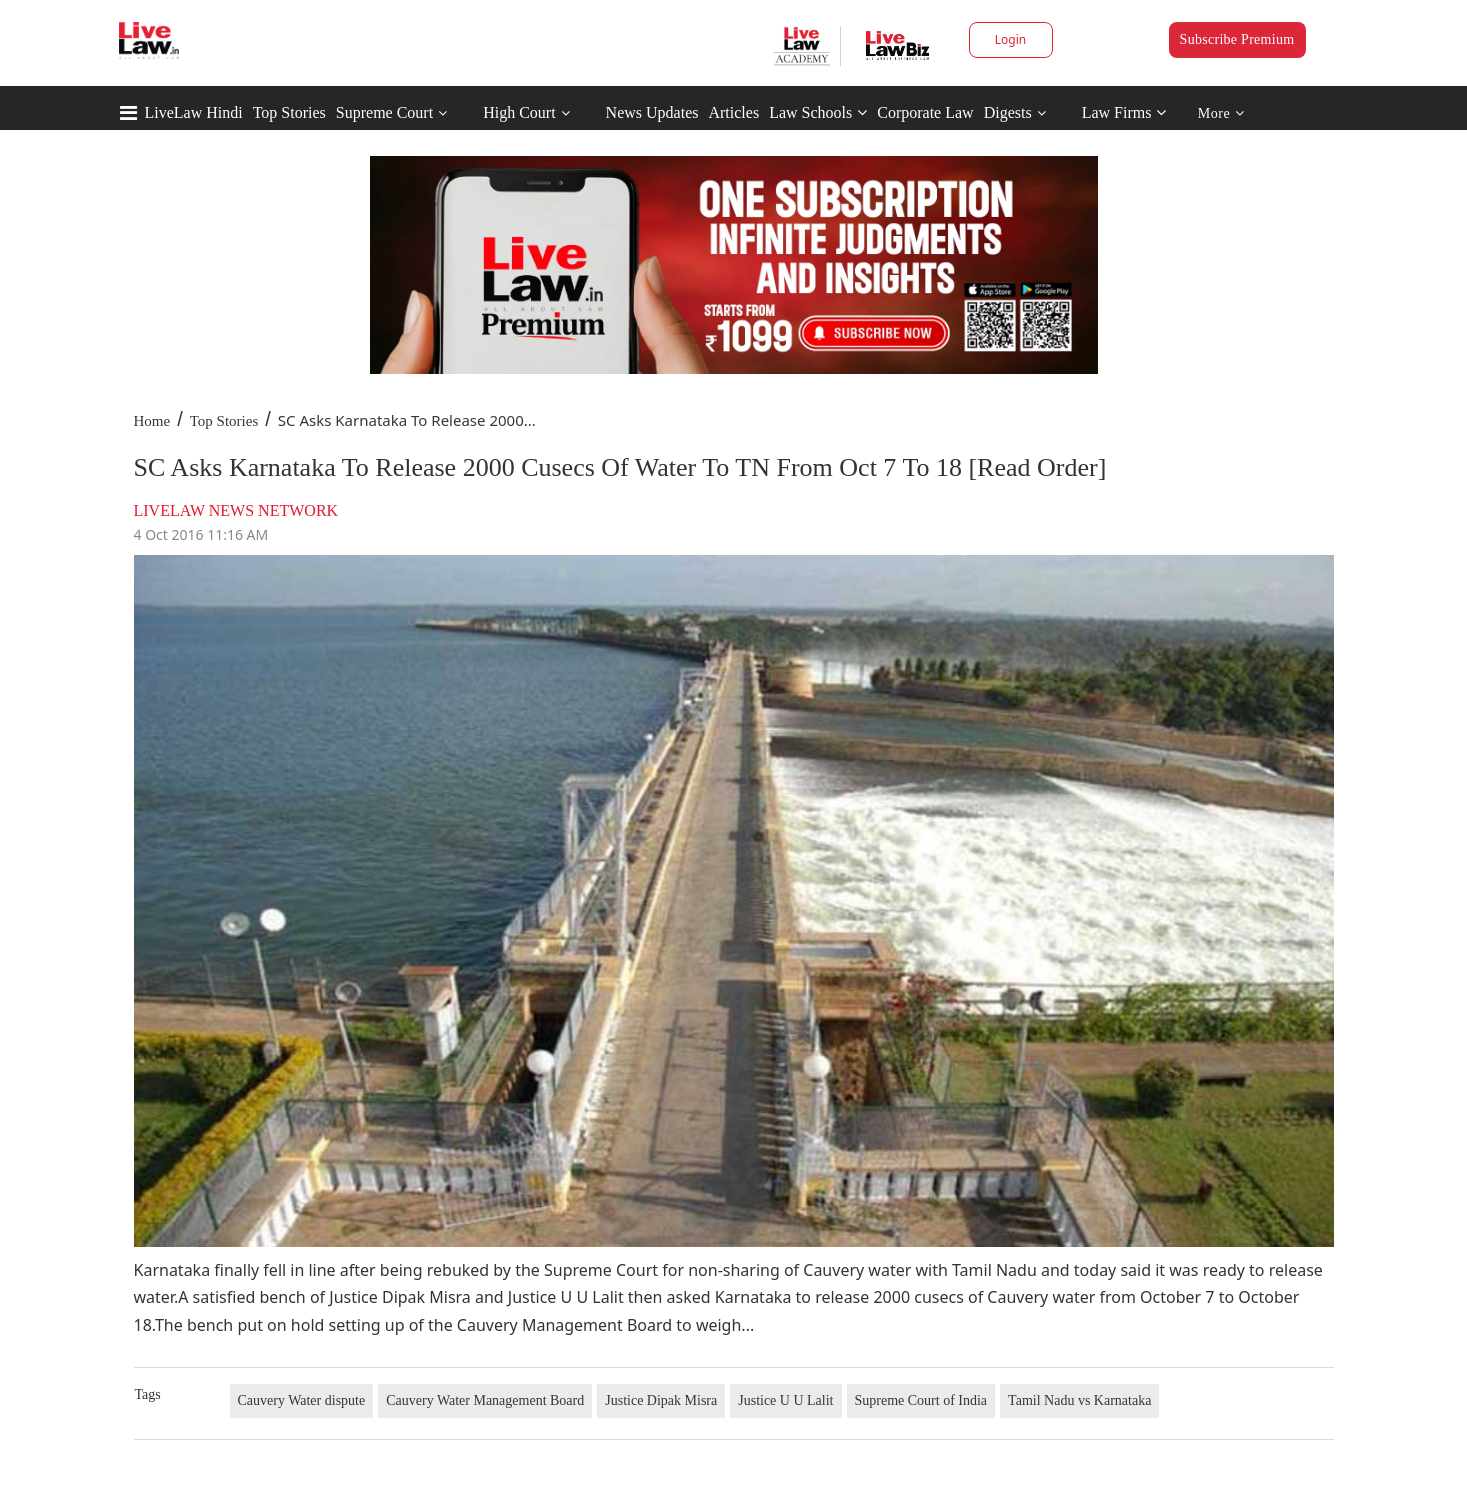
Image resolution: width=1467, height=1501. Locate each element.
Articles (733, 112)
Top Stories (289, 112)
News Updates (652, 112)
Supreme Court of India (921, 1400)
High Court (519, 112)
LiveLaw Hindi (194, 112)
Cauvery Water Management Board (485, 1400)
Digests (1008, 112)
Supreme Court (384, 112)
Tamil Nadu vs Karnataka (1079, 1400)
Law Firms (1124, 112)
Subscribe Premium (1237, 39)
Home (152, 421)
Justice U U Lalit (785, 1400)
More (1221, 113)
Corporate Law (925, 112)
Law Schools (818, 112)
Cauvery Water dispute (302, 1400)
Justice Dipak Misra (661, 1400)
